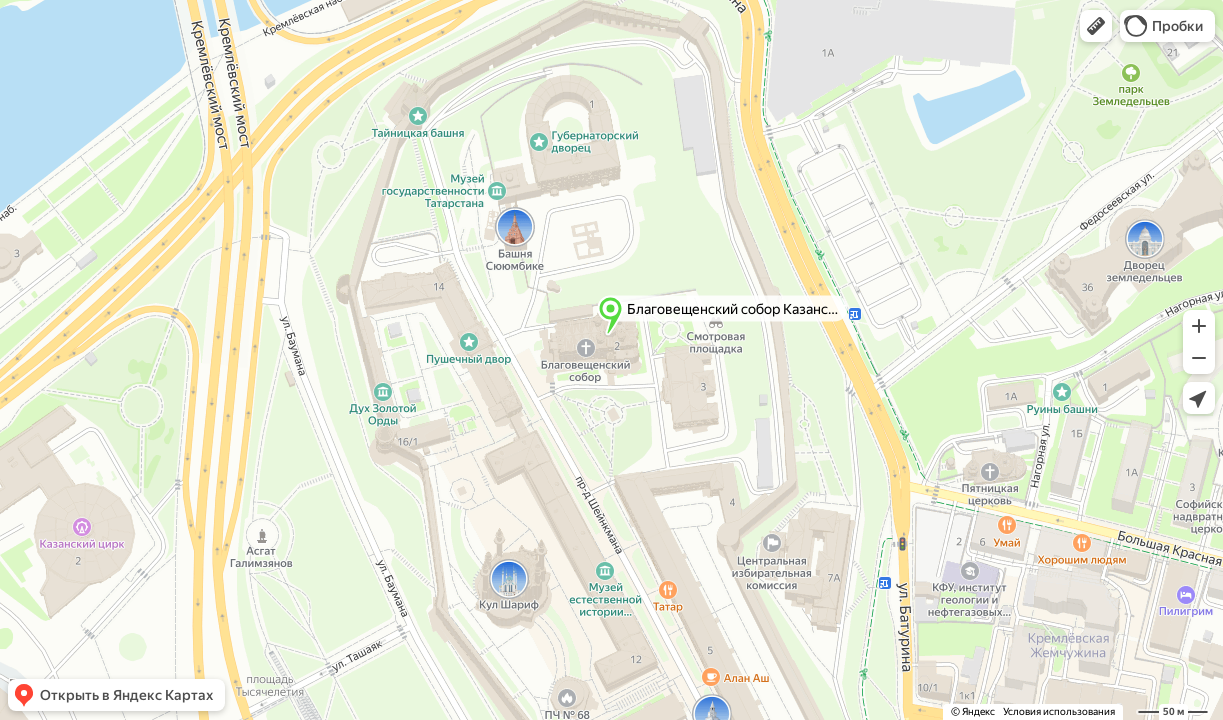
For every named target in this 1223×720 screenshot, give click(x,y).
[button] (1096, 26)
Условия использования (1059, 711)
